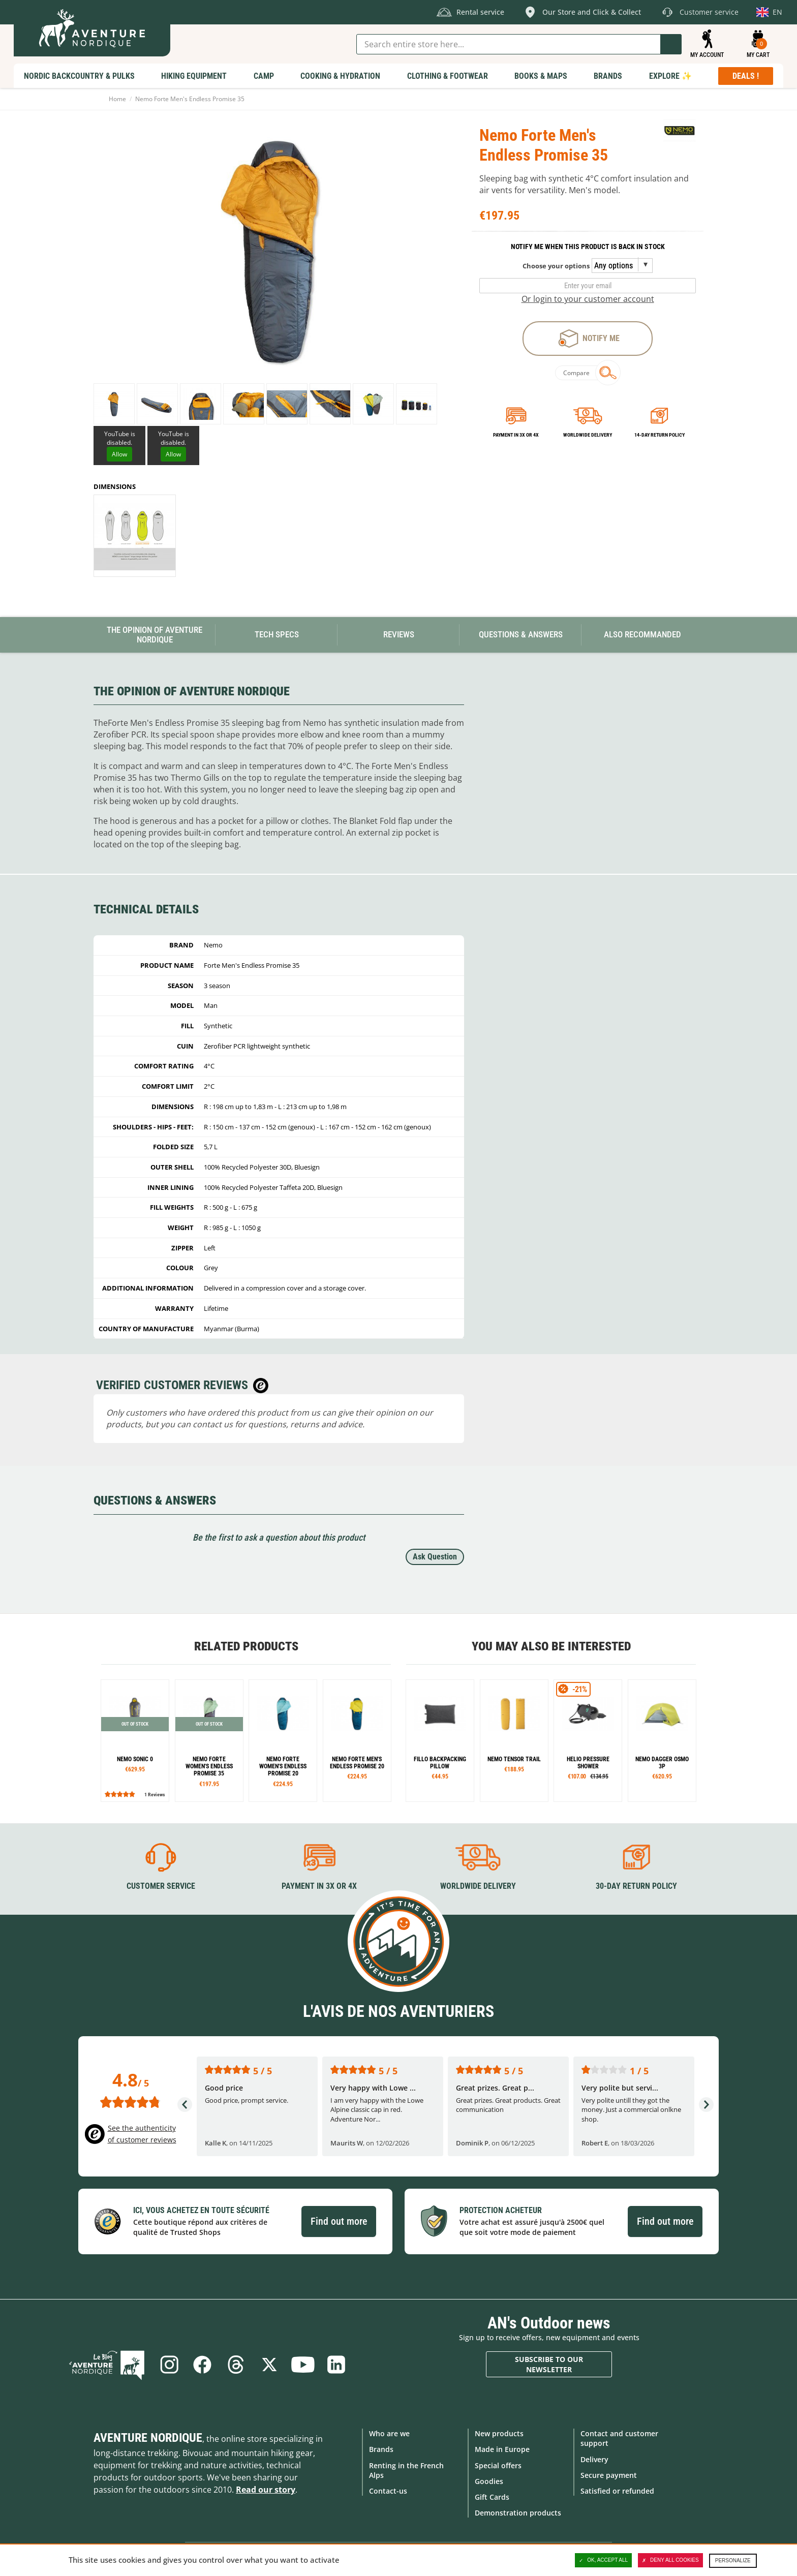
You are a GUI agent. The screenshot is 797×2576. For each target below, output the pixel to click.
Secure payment (608, 2475)
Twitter (269, 2364)
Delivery (594, 2459)
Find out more (339, 2221)
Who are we (389, 2433)
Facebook (202, 2364)
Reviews (398, 634)
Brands (381, 2449)
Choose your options (556, 265)
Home (117, 99)
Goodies (489, 2481)
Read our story (265, 2489)
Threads (236, 2364)
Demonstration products (518, 2513)
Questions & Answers (521, 634)
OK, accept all (603, 2560)
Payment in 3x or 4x (516, 435)
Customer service (161, 1886)
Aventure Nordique (148, 2438)
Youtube (303, 2364)
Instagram (168, 2364)
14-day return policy (659, 435)
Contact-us (388, 2491)
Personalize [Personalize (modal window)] (733, 2560)
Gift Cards (492, 2497)
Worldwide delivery (587, 435)
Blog (107, 2364)
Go (671, 44)
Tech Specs (277, 634)
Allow (119, 454)
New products (499, 2433)
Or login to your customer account (588, 298)
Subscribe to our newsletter (549, 2364)
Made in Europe (502, 2449)
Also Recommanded (642, 634)
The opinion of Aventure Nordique (154, 635)
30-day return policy (636, 1886)
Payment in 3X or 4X (319, 1886)
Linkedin (336, 2364)
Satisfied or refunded (617, 2491)
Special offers (498, 2465)
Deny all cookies (670, 2560)
